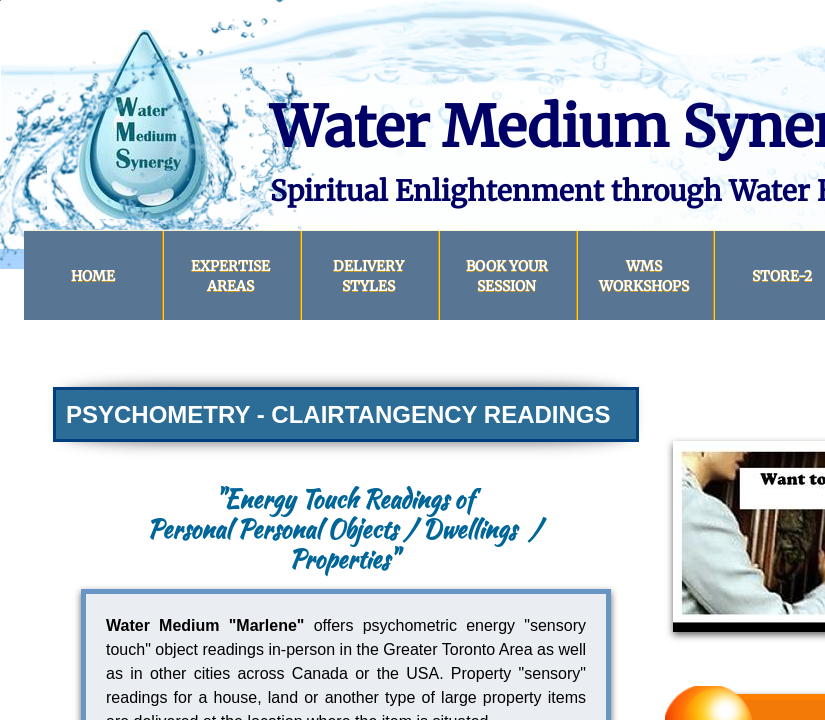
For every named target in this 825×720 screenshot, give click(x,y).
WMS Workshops (644, 276)
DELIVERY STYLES (368, 276)
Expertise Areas (230, 276)
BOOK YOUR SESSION (507, 276)
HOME (93, 276)
